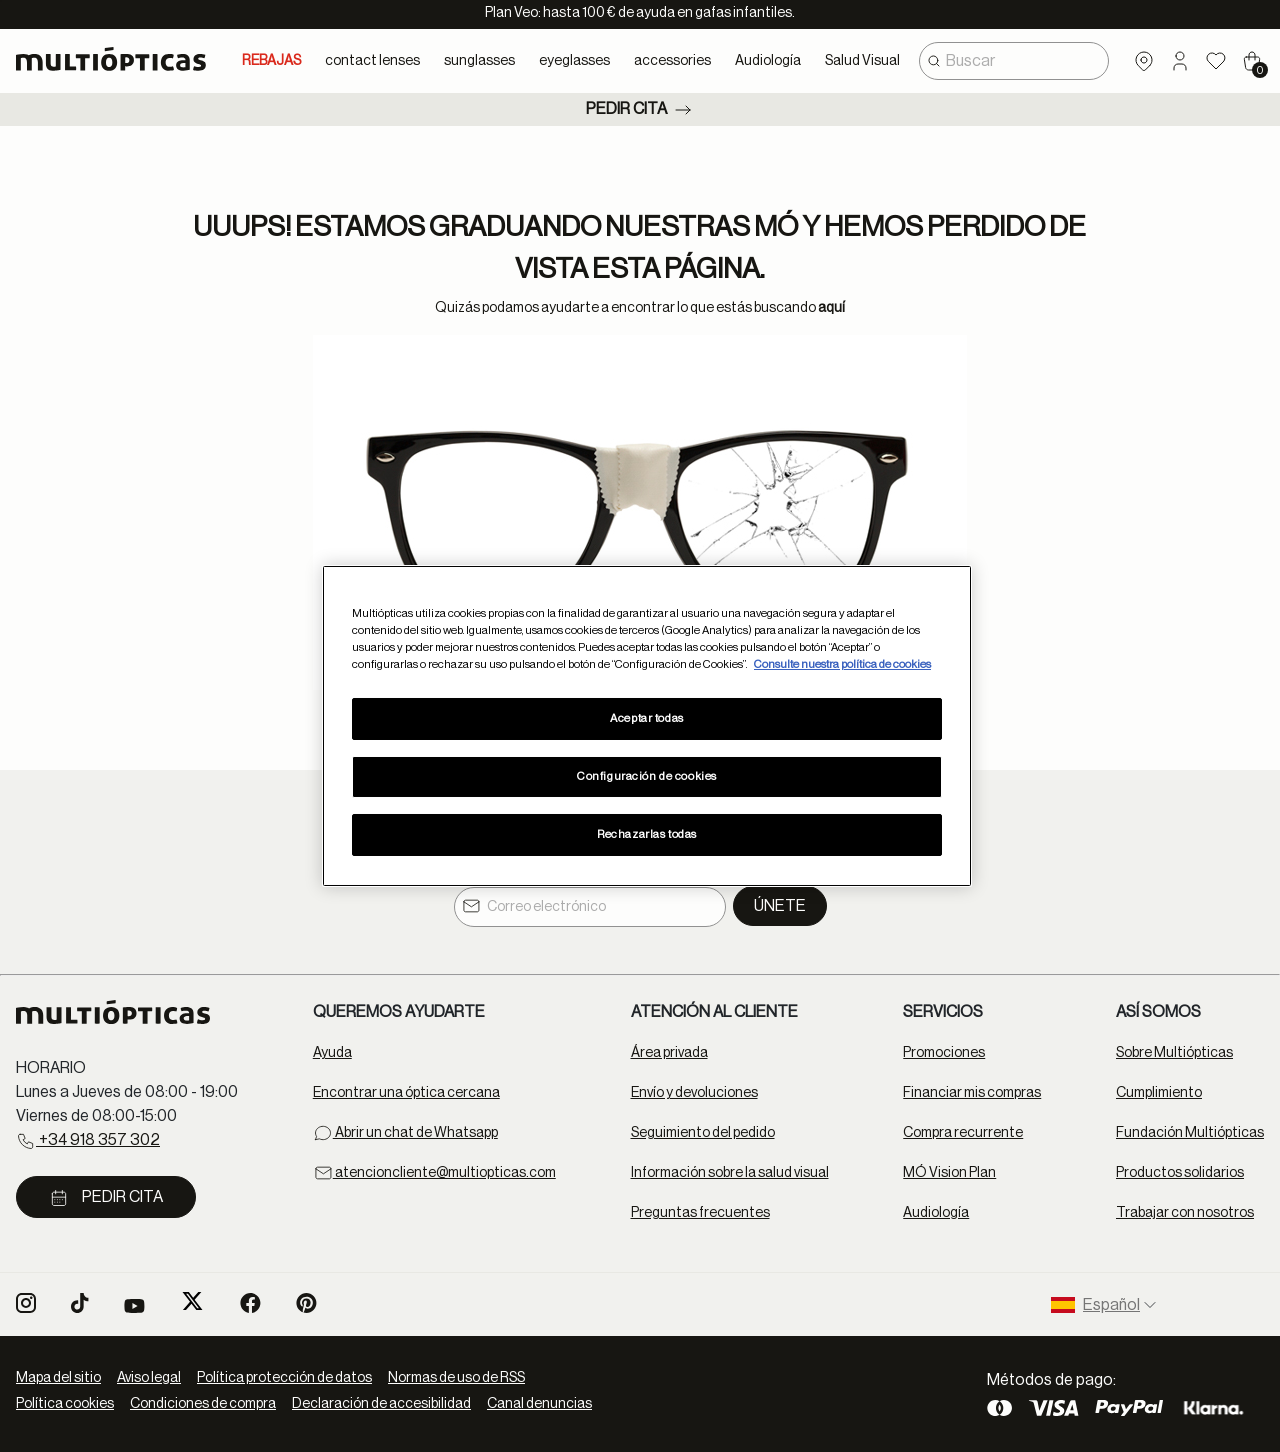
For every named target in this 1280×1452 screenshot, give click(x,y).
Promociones (944, 1053)
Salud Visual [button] (862, 61)
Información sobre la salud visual (730, 1173)
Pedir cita (640, 110)
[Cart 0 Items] (1252, 61)
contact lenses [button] (372, 61)
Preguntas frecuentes (700, 1213)
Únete (780, 906)
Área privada (669, 1053)
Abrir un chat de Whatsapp (405, 1133)
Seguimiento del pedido (703, 1133)
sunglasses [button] (479, 61)
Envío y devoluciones (694, 1093)
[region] (647, 726)
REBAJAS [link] (271, 61)
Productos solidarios (1180, 1173)
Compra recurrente (963, 1133)
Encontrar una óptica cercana (406, 1093)
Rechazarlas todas (647, 834)
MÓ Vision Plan (949, 1173)
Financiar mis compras (972, 1093)
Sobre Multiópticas (1174, 1053)
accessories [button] (672, 61)
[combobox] (1014, 61)
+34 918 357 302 (88, 1141)
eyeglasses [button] (574, 61)
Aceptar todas (646, 718)
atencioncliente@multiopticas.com (434, 1173)
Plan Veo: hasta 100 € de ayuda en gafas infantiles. (640, 13)
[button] (1180, 61)
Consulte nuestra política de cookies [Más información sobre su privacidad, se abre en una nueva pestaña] (842, 664)
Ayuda (332, 1053)
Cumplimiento (1159, 1093)
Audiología (936, 1213)
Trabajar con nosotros (1185, 1213)
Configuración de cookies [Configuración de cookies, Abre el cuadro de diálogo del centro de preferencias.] (647, 776)
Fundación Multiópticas (1190, 1133)
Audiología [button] (768, 61)
